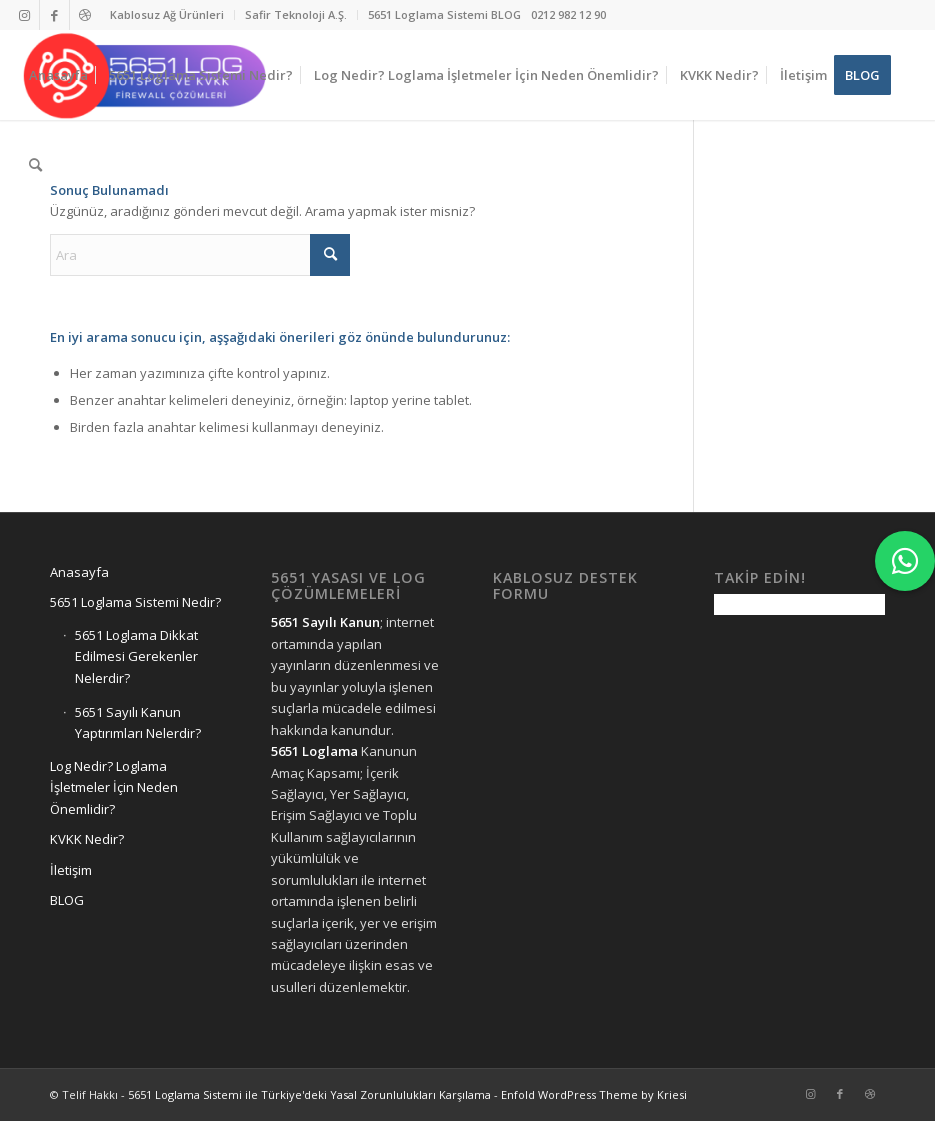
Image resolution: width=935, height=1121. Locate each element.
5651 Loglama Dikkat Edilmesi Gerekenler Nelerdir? (136, 656)
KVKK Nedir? (87, 839)
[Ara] (35, 165)
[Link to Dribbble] (85, 15)
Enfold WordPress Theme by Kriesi (594, 1094)
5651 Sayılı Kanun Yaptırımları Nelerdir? (138, 722)
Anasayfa (79, 572)
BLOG (67, 900)
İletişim (71, 870)
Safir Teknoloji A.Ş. (296, 14)
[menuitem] (167, 15)
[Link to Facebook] (54, 15)
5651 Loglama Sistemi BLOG (444, 14)
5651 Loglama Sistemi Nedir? (135, 602)
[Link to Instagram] (24, 15)
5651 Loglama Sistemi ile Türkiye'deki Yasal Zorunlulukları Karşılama (309, 1094)
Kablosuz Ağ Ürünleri (167, 14)
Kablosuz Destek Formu (565, 585)
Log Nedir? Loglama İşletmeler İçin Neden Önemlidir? (114, 787)
